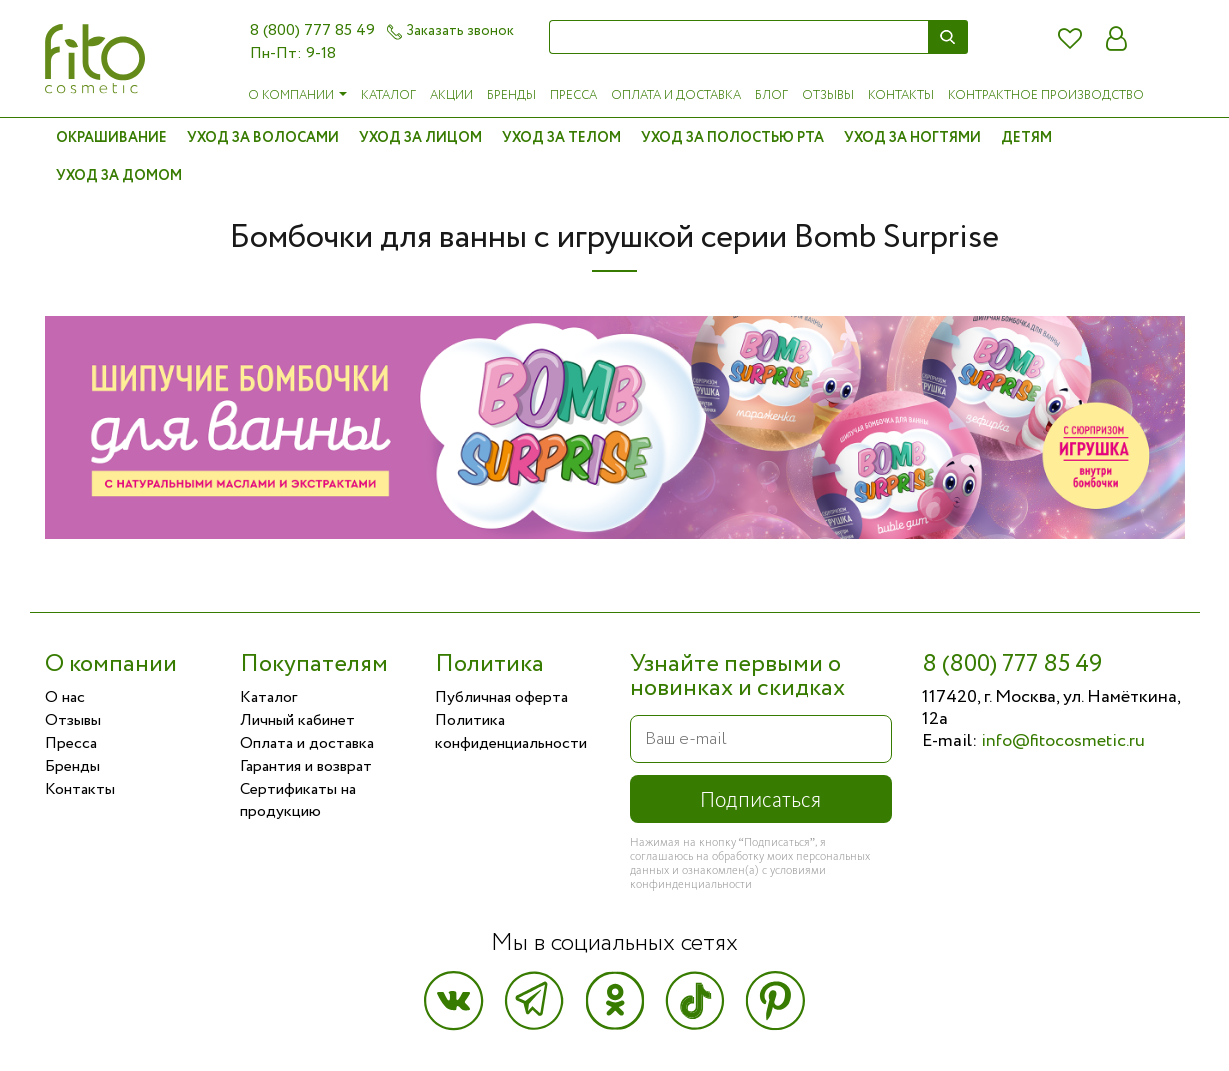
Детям (1026, 138)
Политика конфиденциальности (511, 732)
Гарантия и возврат (306, 766)
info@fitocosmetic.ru (1063, 741)
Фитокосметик (95, 58)
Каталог (388, 95)
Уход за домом (119, 176)
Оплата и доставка (676, 95)
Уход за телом (561, 138)
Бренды (511, 95)
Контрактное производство (1046, 95)
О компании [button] (297, 95)
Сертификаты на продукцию (298, 801)
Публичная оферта (501, 697)
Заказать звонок (450, 31)
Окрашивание (111, 138)
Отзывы (828, 95)
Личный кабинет (297, 720)
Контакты (901, 95)
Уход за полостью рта (732, 138)
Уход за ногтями (912, 138)
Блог (771, 95)
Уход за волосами (263, 138)
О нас (65, 697)
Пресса (573, 95)
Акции (451, 95)
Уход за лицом (420, 138)
